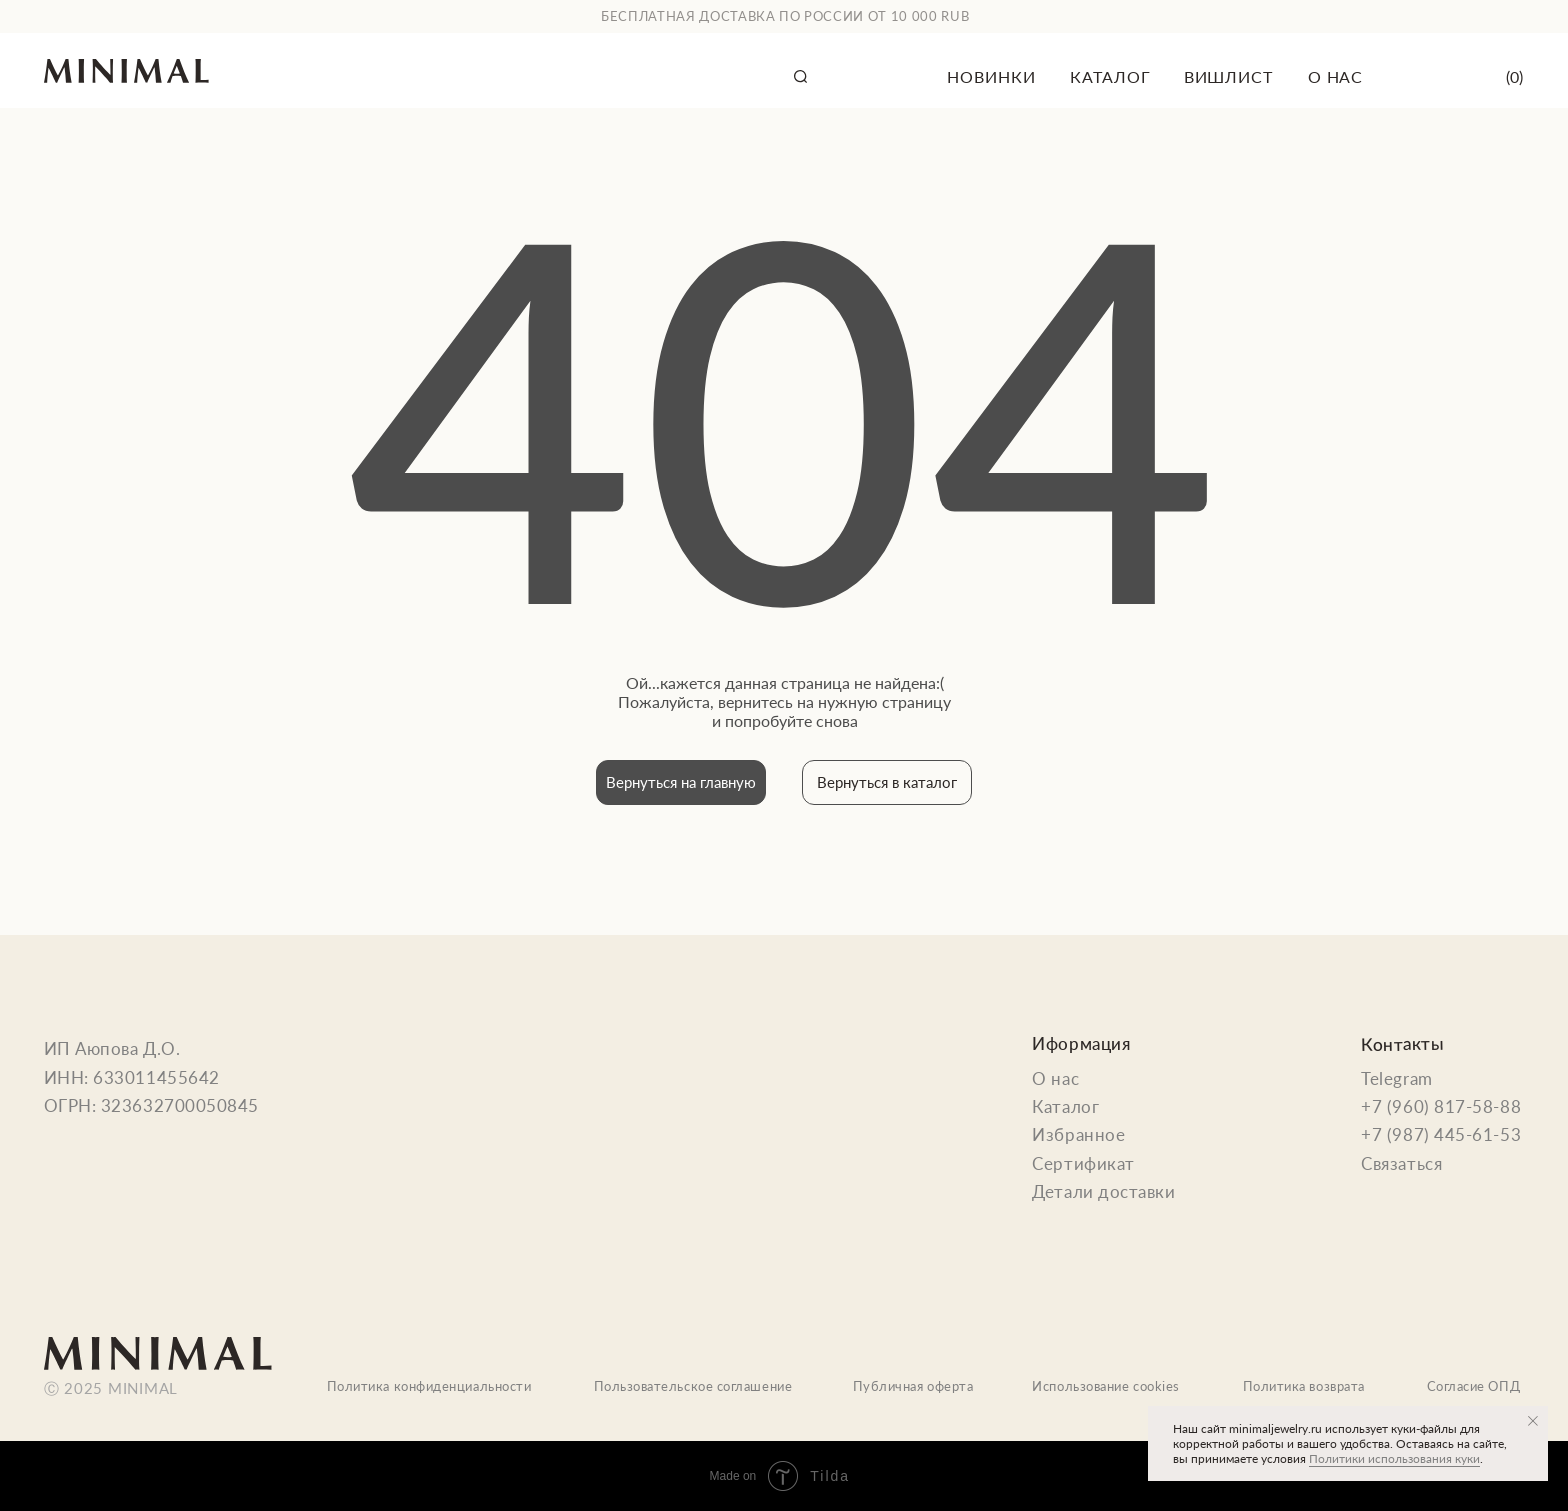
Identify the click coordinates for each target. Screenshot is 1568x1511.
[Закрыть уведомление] (1533, 1421)
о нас (1335, 76)
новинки (991, 76)
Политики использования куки (1394, 1458)
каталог (1110, 76)
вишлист (1228, 76)
